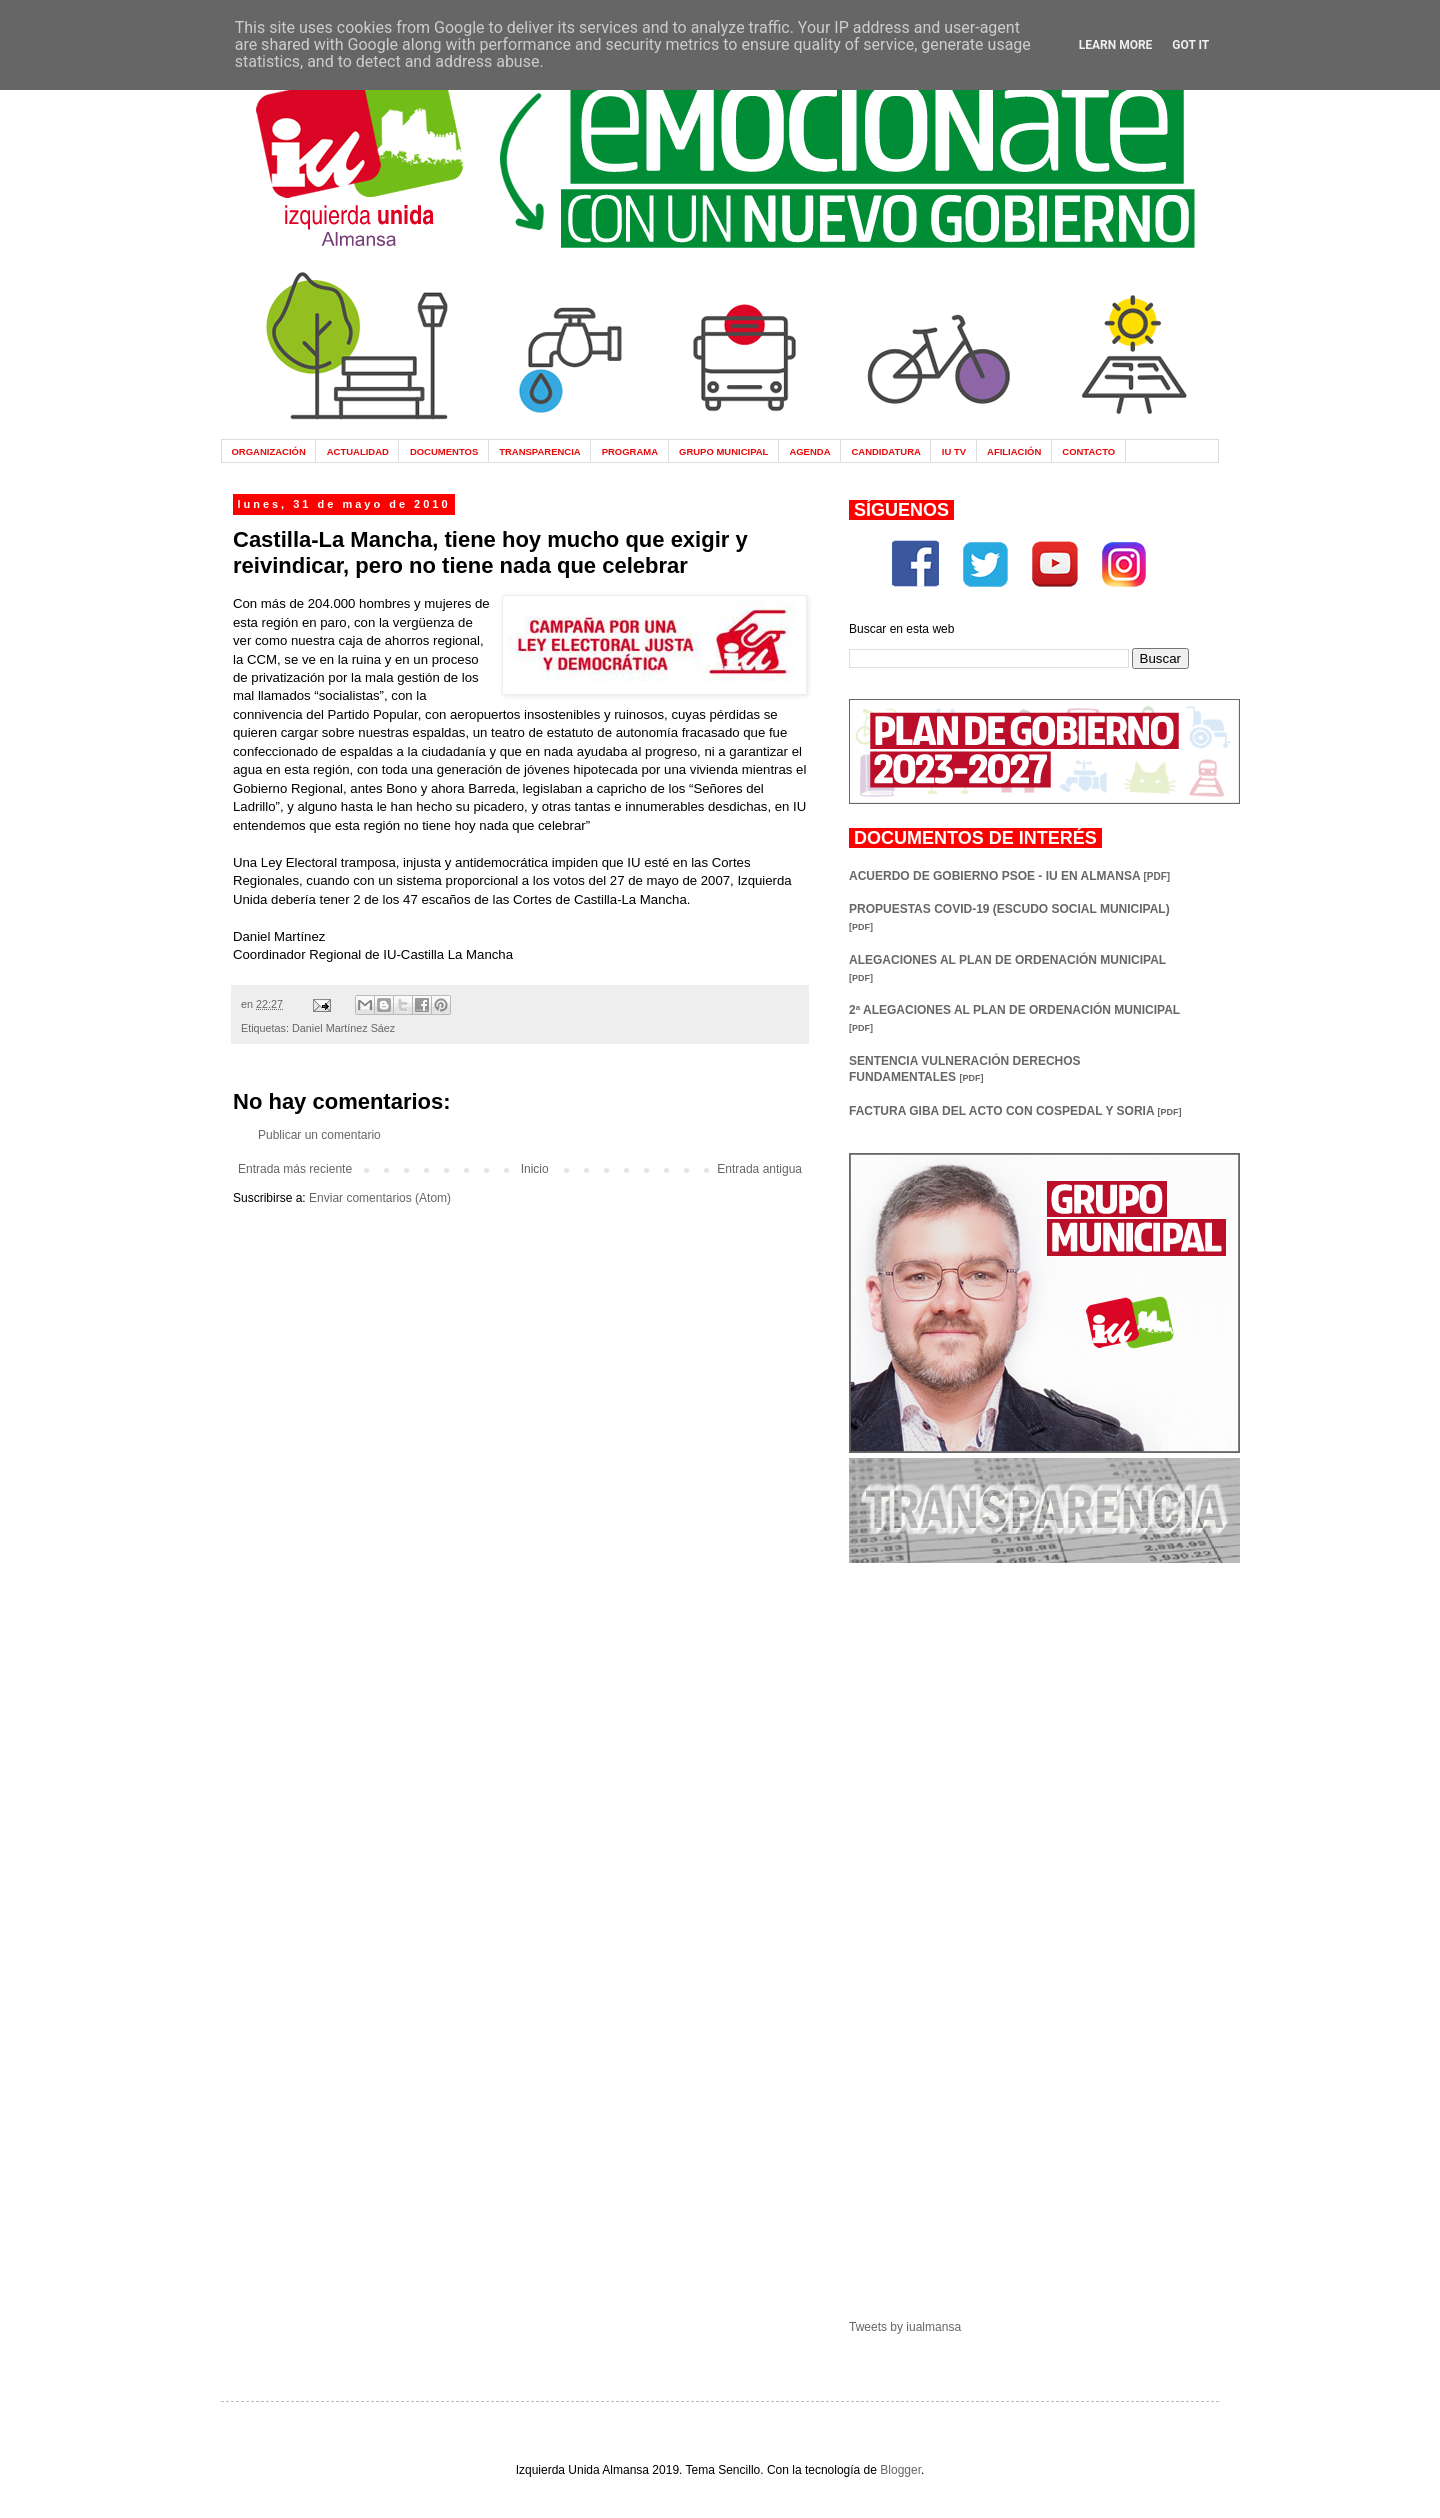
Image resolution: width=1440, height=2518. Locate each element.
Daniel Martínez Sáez (343, 1028)
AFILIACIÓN (1014, 451)
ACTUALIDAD (358, 451)
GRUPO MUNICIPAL (723, 451)
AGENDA (809, 451)
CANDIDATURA (885, 451)
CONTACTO (1088, 451)
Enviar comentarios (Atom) (380, 1198)
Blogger (900, 2470)
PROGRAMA (630, 451)
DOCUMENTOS (444, 451)
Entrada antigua (759, 1169)
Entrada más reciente (295, 1169)
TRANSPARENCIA (540, 451)
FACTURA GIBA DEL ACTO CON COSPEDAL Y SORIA (1015, 1111)
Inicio (535, 1169)
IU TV (954, 451)
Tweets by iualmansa (905, 2327)
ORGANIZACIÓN (268, 451)
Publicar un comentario (319, 1135)
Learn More (1116, 45)
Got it (1190, 45)
